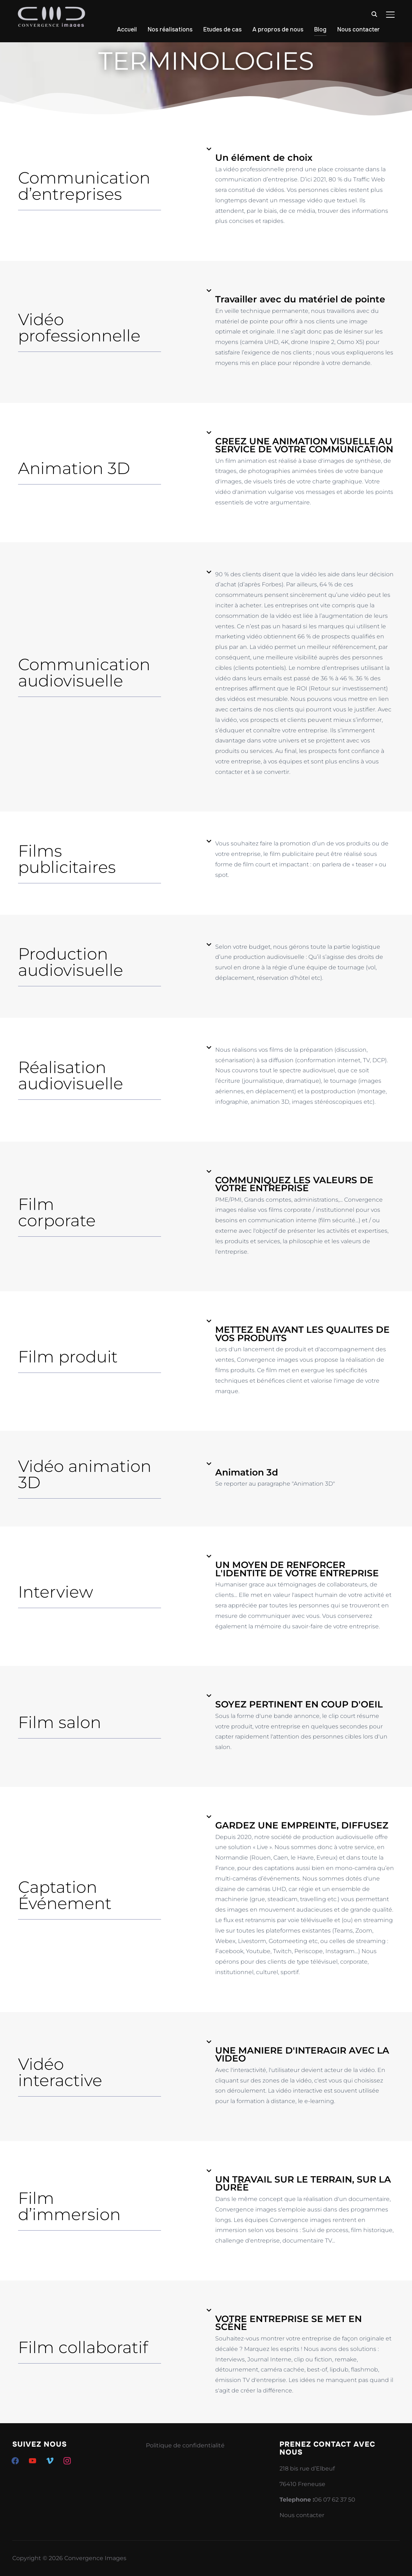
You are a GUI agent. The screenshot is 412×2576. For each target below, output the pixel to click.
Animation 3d (246, 1472)
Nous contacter (358, 29)
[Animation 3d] (209, 1463)
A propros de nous (277, 29)
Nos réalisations (170, 29)
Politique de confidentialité (185, 2445)
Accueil (127, 29)
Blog (320, 29)
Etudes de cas (222, 29)
